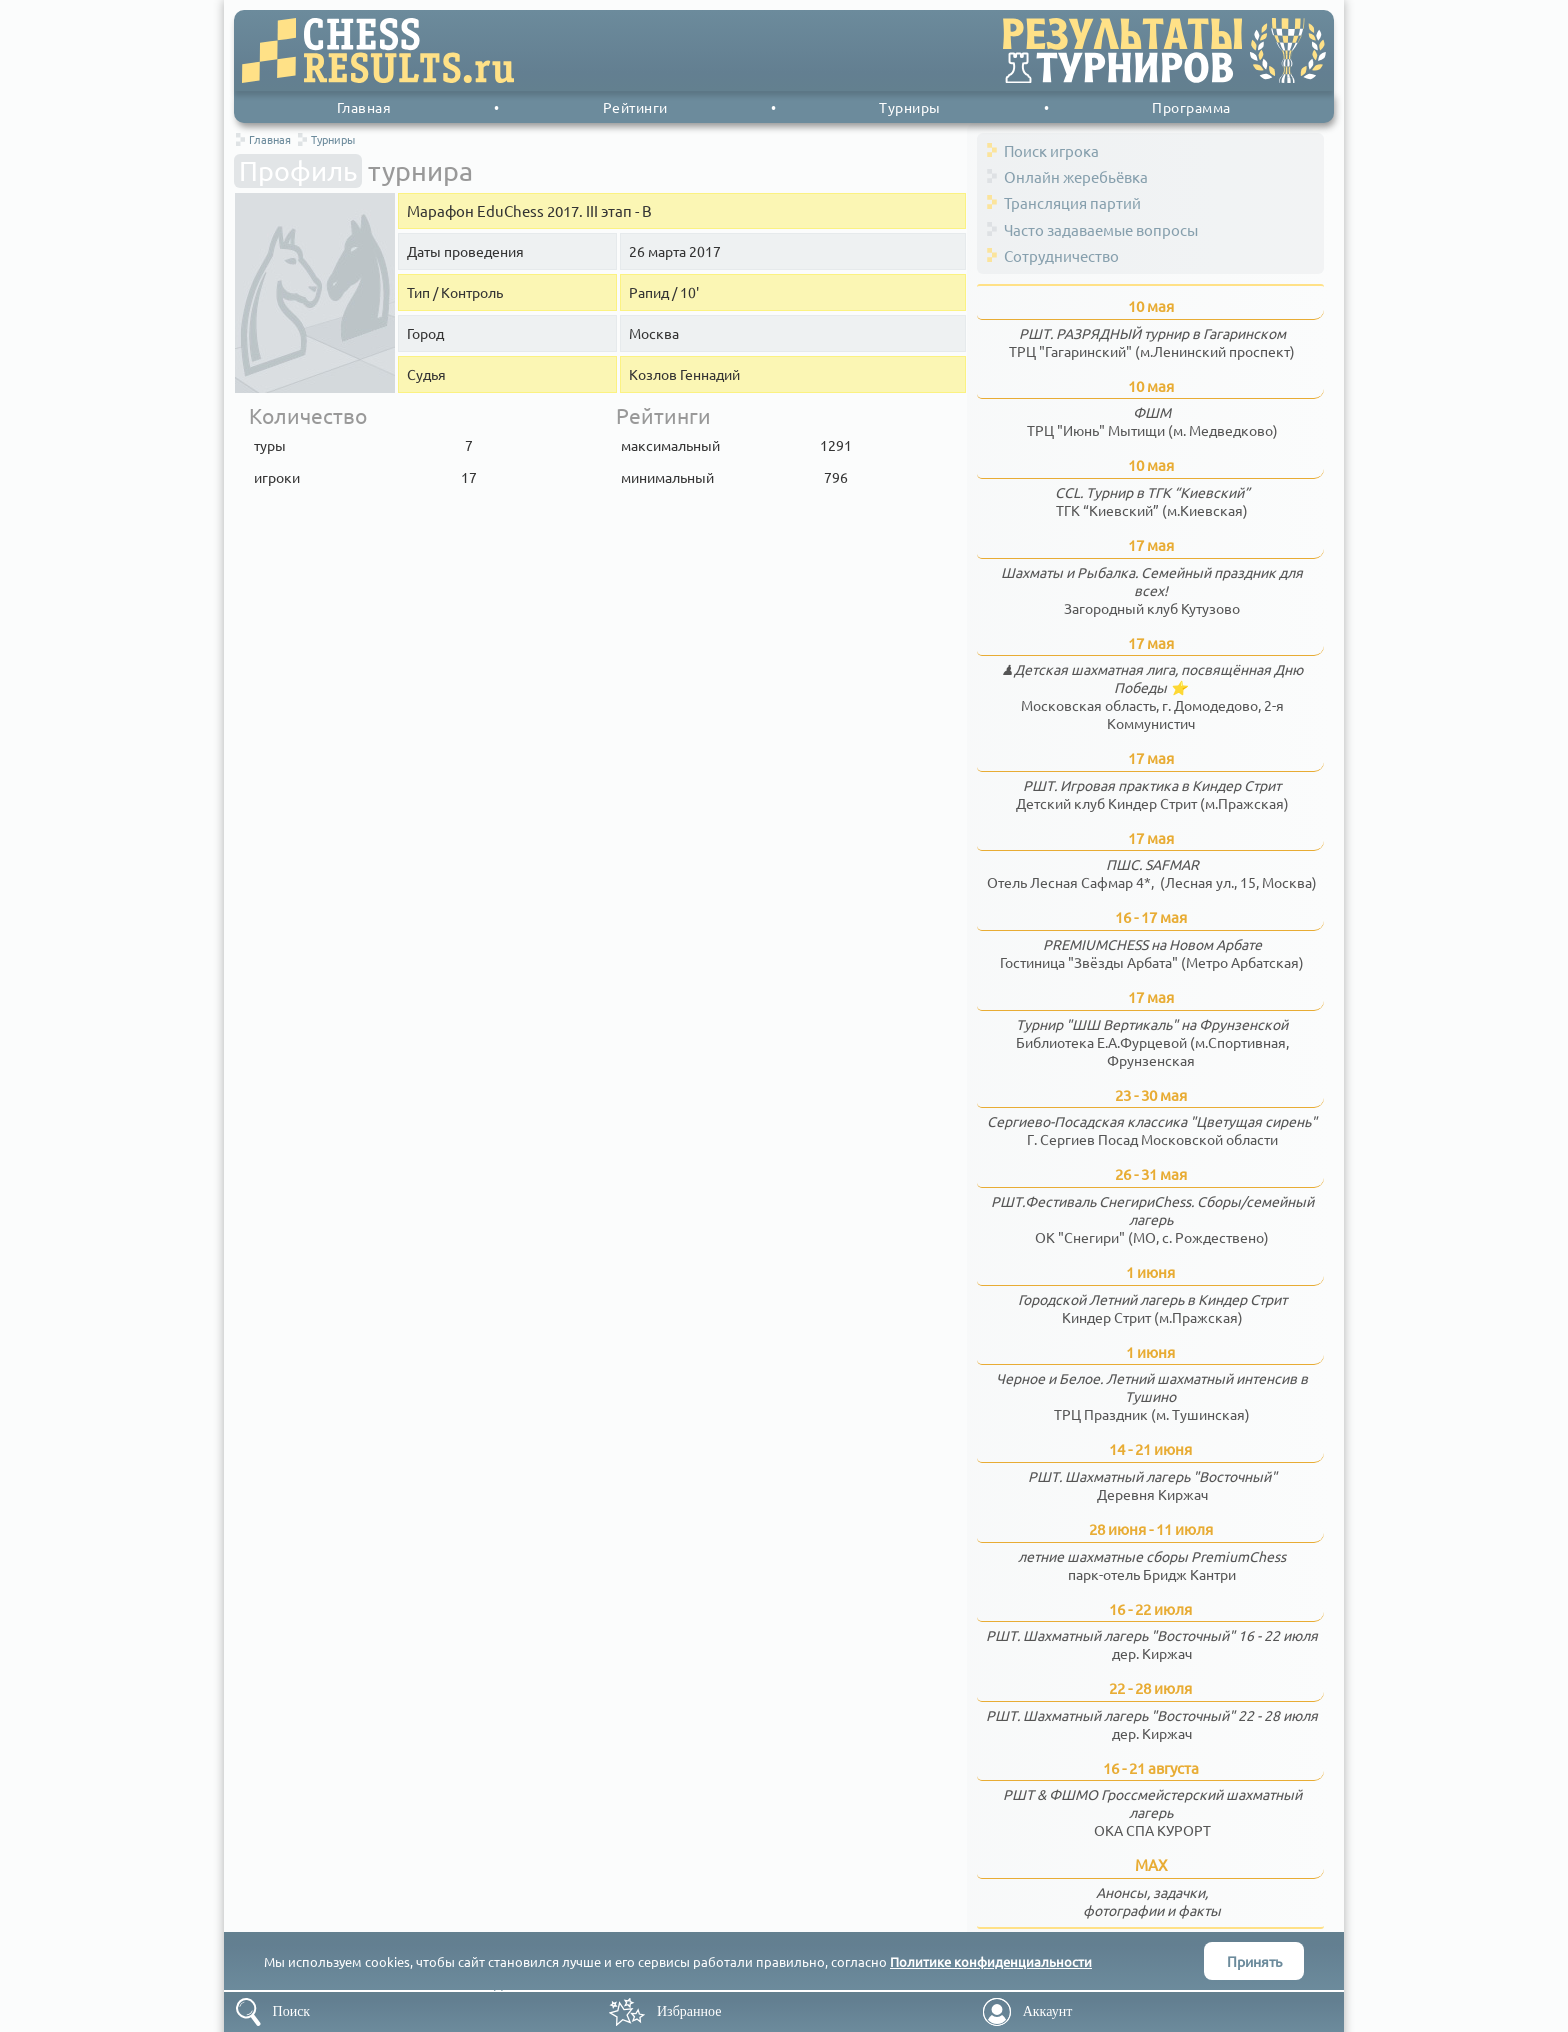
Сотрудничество (1061, 255)
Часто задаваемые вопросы (1101, 229)
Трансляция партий (1072, 202)
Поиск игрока (1051, 150)
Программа (1191, 107)
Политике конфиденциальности (991, 1961)
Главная (364, 107)
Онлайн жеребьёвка (1076, 176)
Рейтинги (635, 107)
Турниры (910, 107)
